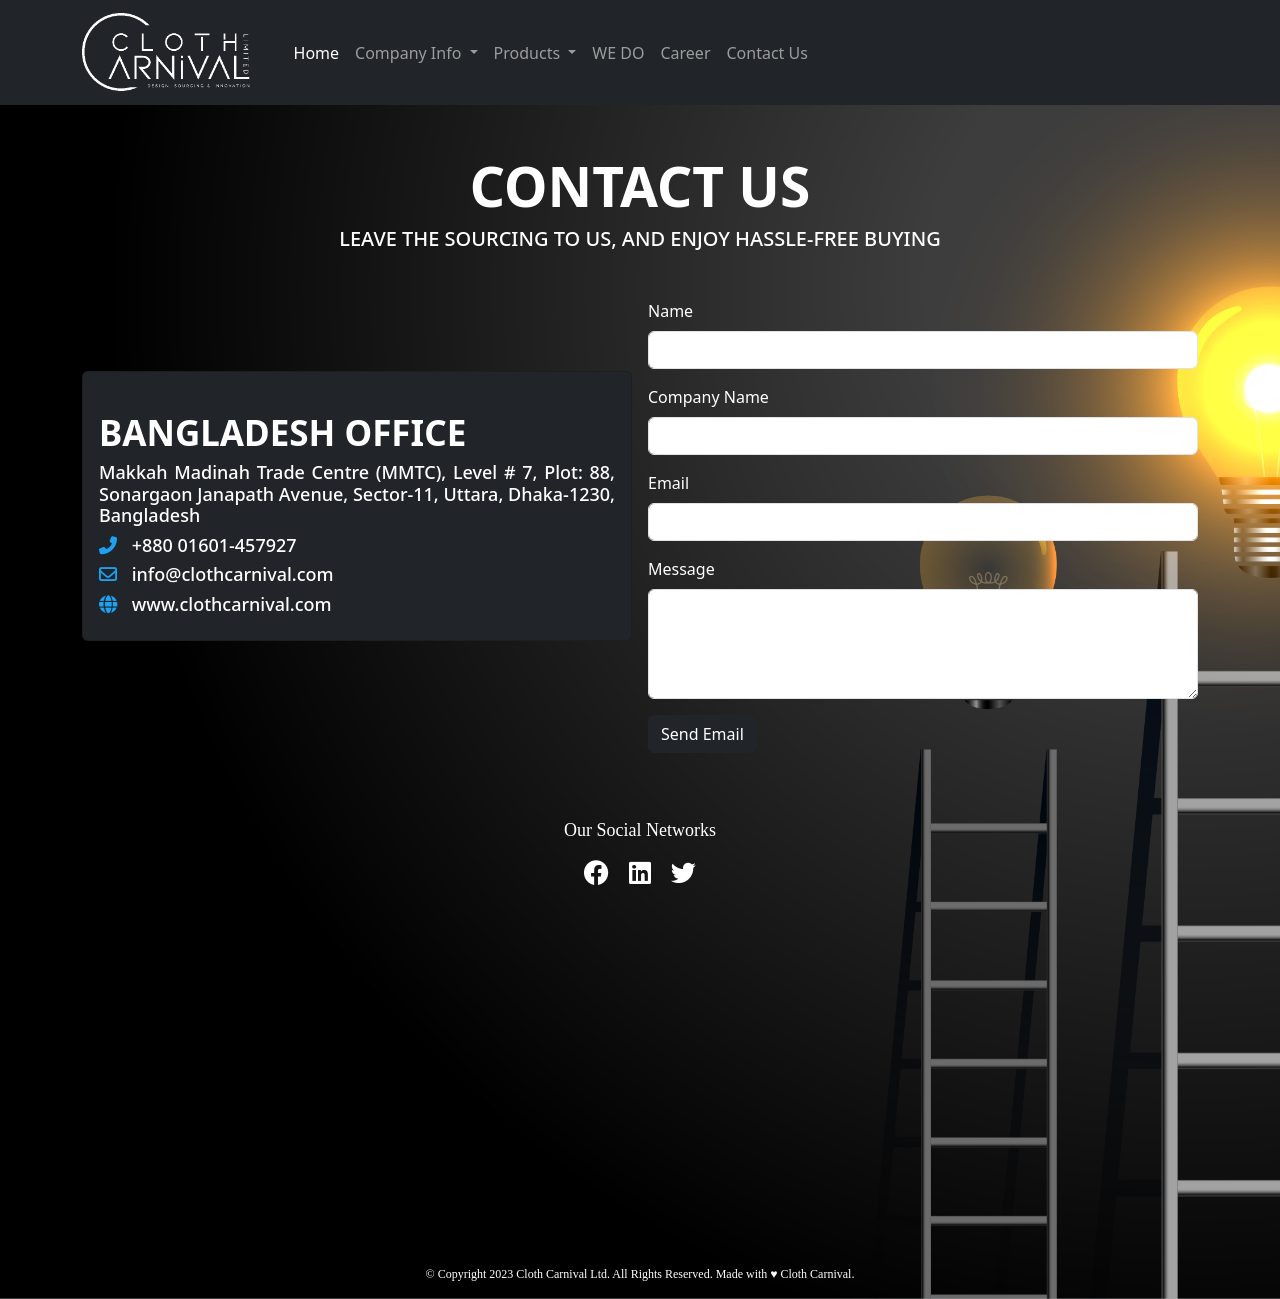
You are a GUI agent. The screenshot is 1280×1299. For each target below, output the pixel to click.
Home (317, 53)
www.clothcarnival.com (232, 604)
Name (670, 311)
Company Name (708, 397)
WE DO (618, 53)
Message (681, 569)
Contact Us (767, 53)
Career (685, 53)
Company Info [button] (410, 53)
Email (668, 483)
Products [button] (529, 53)
